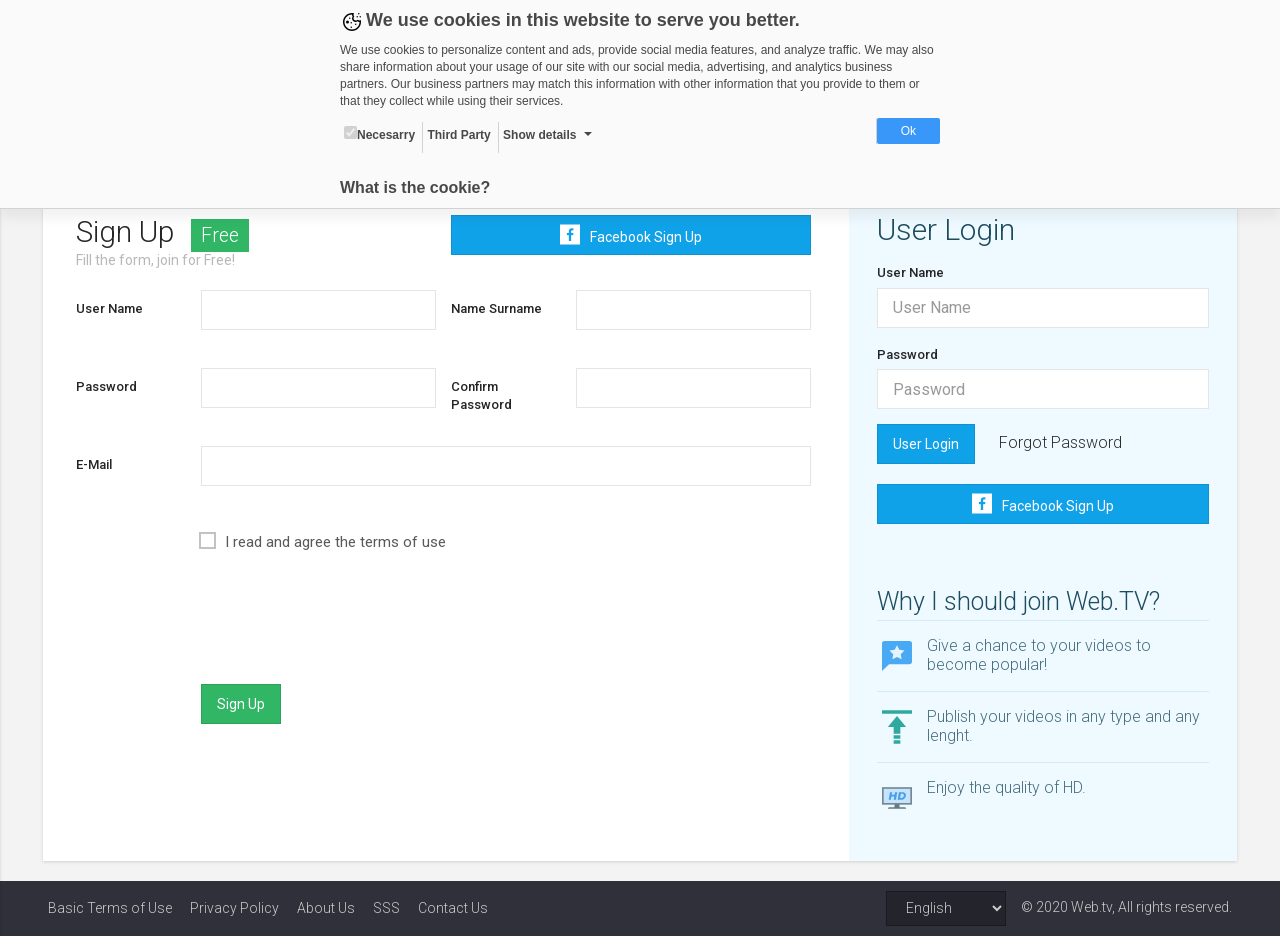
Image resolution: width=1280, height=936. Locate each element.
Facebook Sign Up (631, 235)
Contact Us (453, 908)
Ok (908, 131)
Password (110, 386)
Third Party (458, 135)
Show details (539, 135)
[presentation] (354, 630)
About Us (326, 908)
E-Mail (98, 464)
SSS (386, 908)
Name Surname (497, 308)
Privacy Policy (234, 908)
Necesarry (379, 134)
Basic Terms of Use (110, 908)
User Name (113, 308)
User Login (925, 444)
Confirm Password (482, 396)
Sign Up (244, 704)
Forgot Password (1059, 442)
